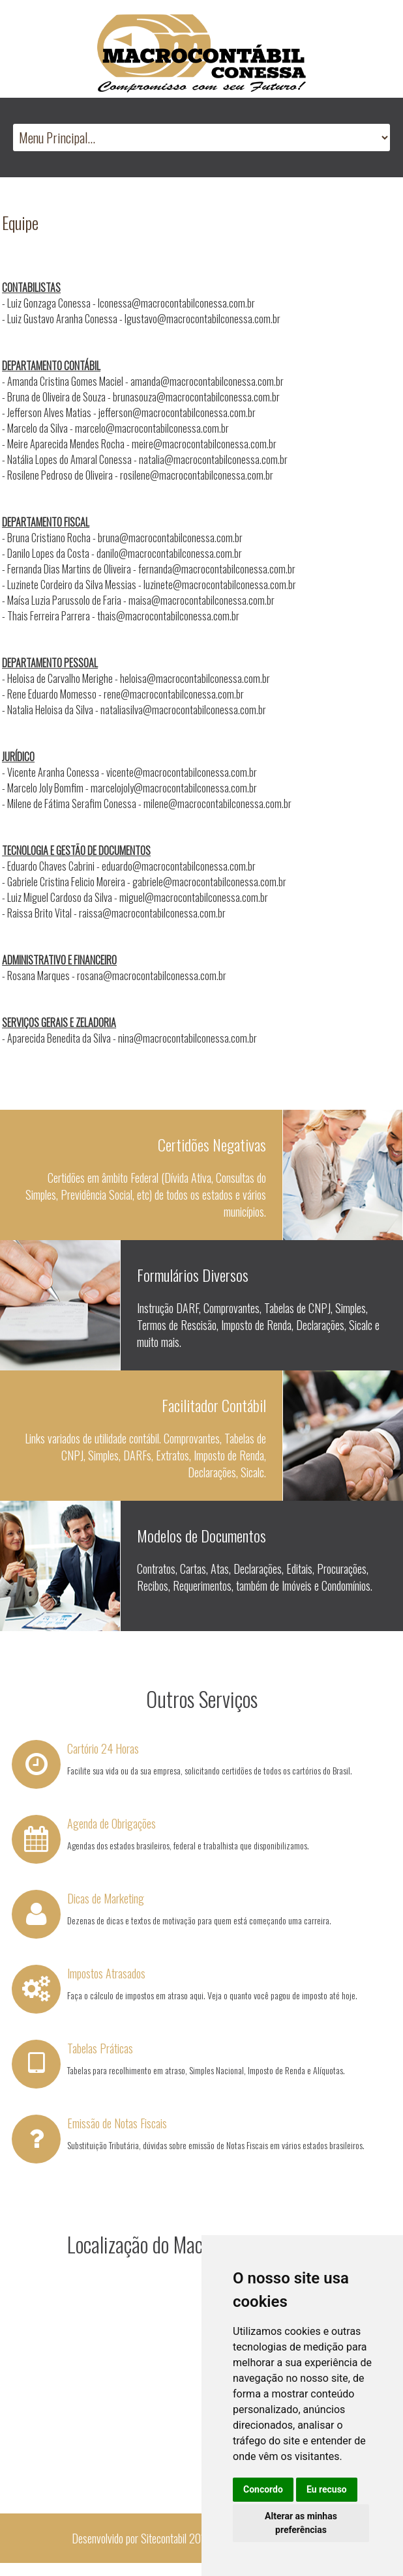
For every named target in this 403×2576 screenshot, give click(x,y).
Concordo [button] (263, 2489)
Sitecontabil (164, 2538)
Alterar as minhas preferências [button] (301, 2523)
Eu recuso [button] (326, 2489)
